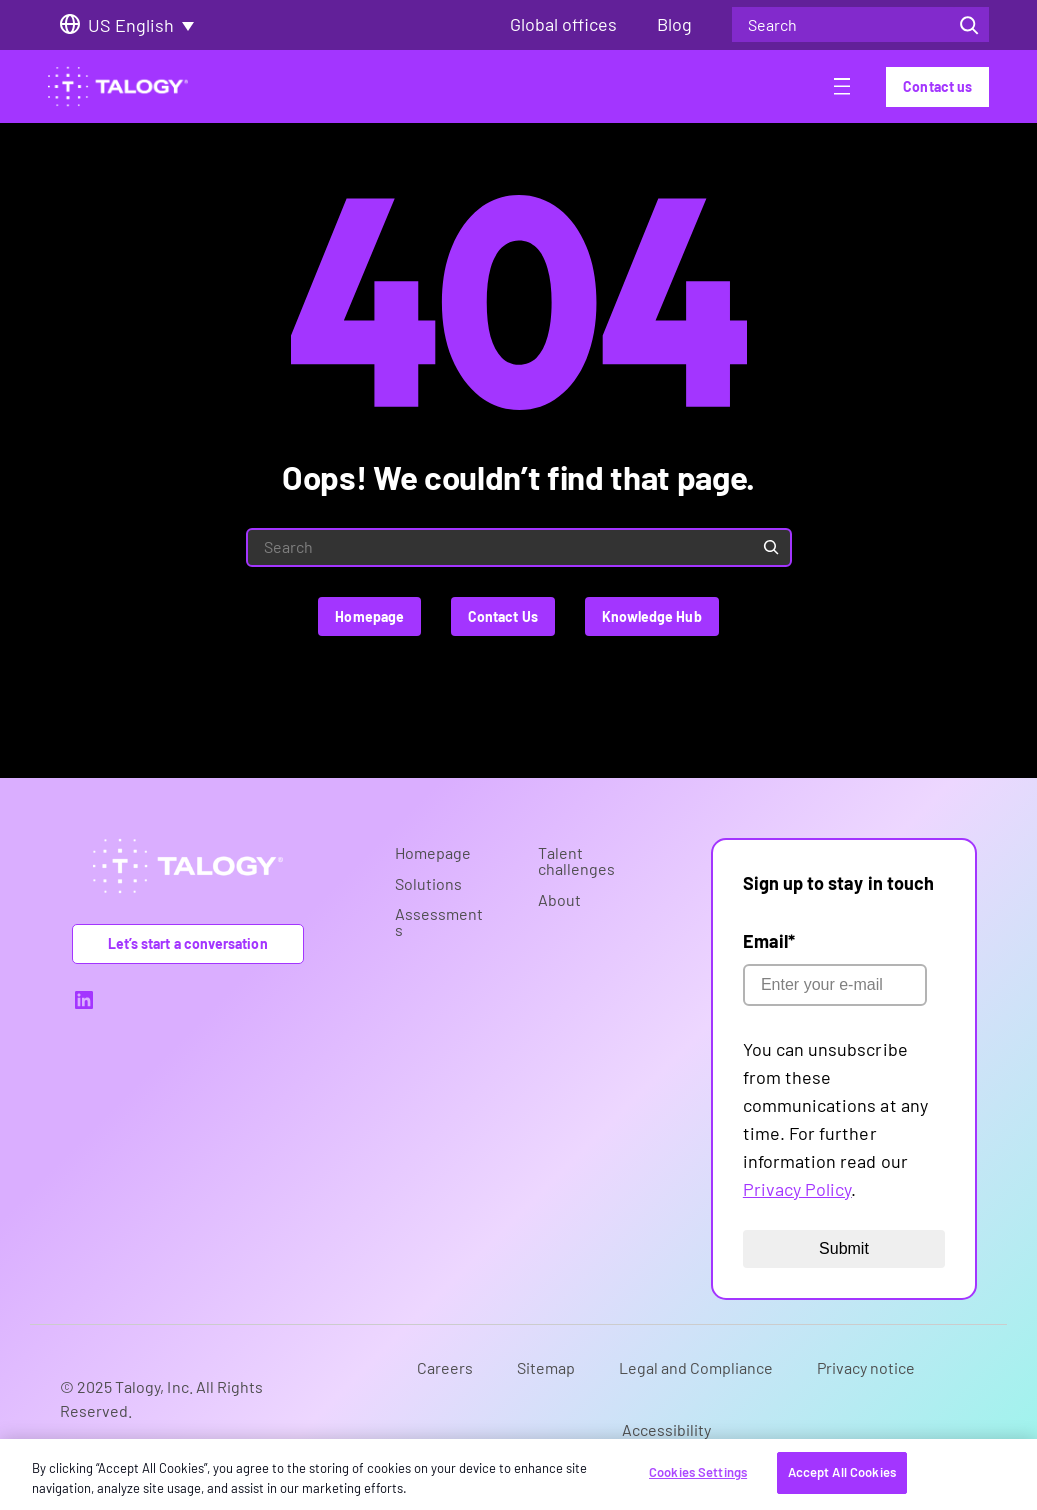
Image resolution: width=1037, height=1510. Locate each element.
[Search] (969, 24)
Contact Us (503, 616)
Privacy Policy (797, 1189)
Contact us (937, 86)
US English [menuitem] (131, 25)
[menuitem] (148, 25)
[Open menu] (842, 90)
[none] (148, 25)
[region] (518, 1474)
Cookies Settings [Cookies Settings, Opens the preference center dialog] (698, 1472)
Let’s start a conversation (188, 943)
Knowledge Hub (652, 616)
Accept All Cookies (842, 1472)
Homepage (369, 616)
